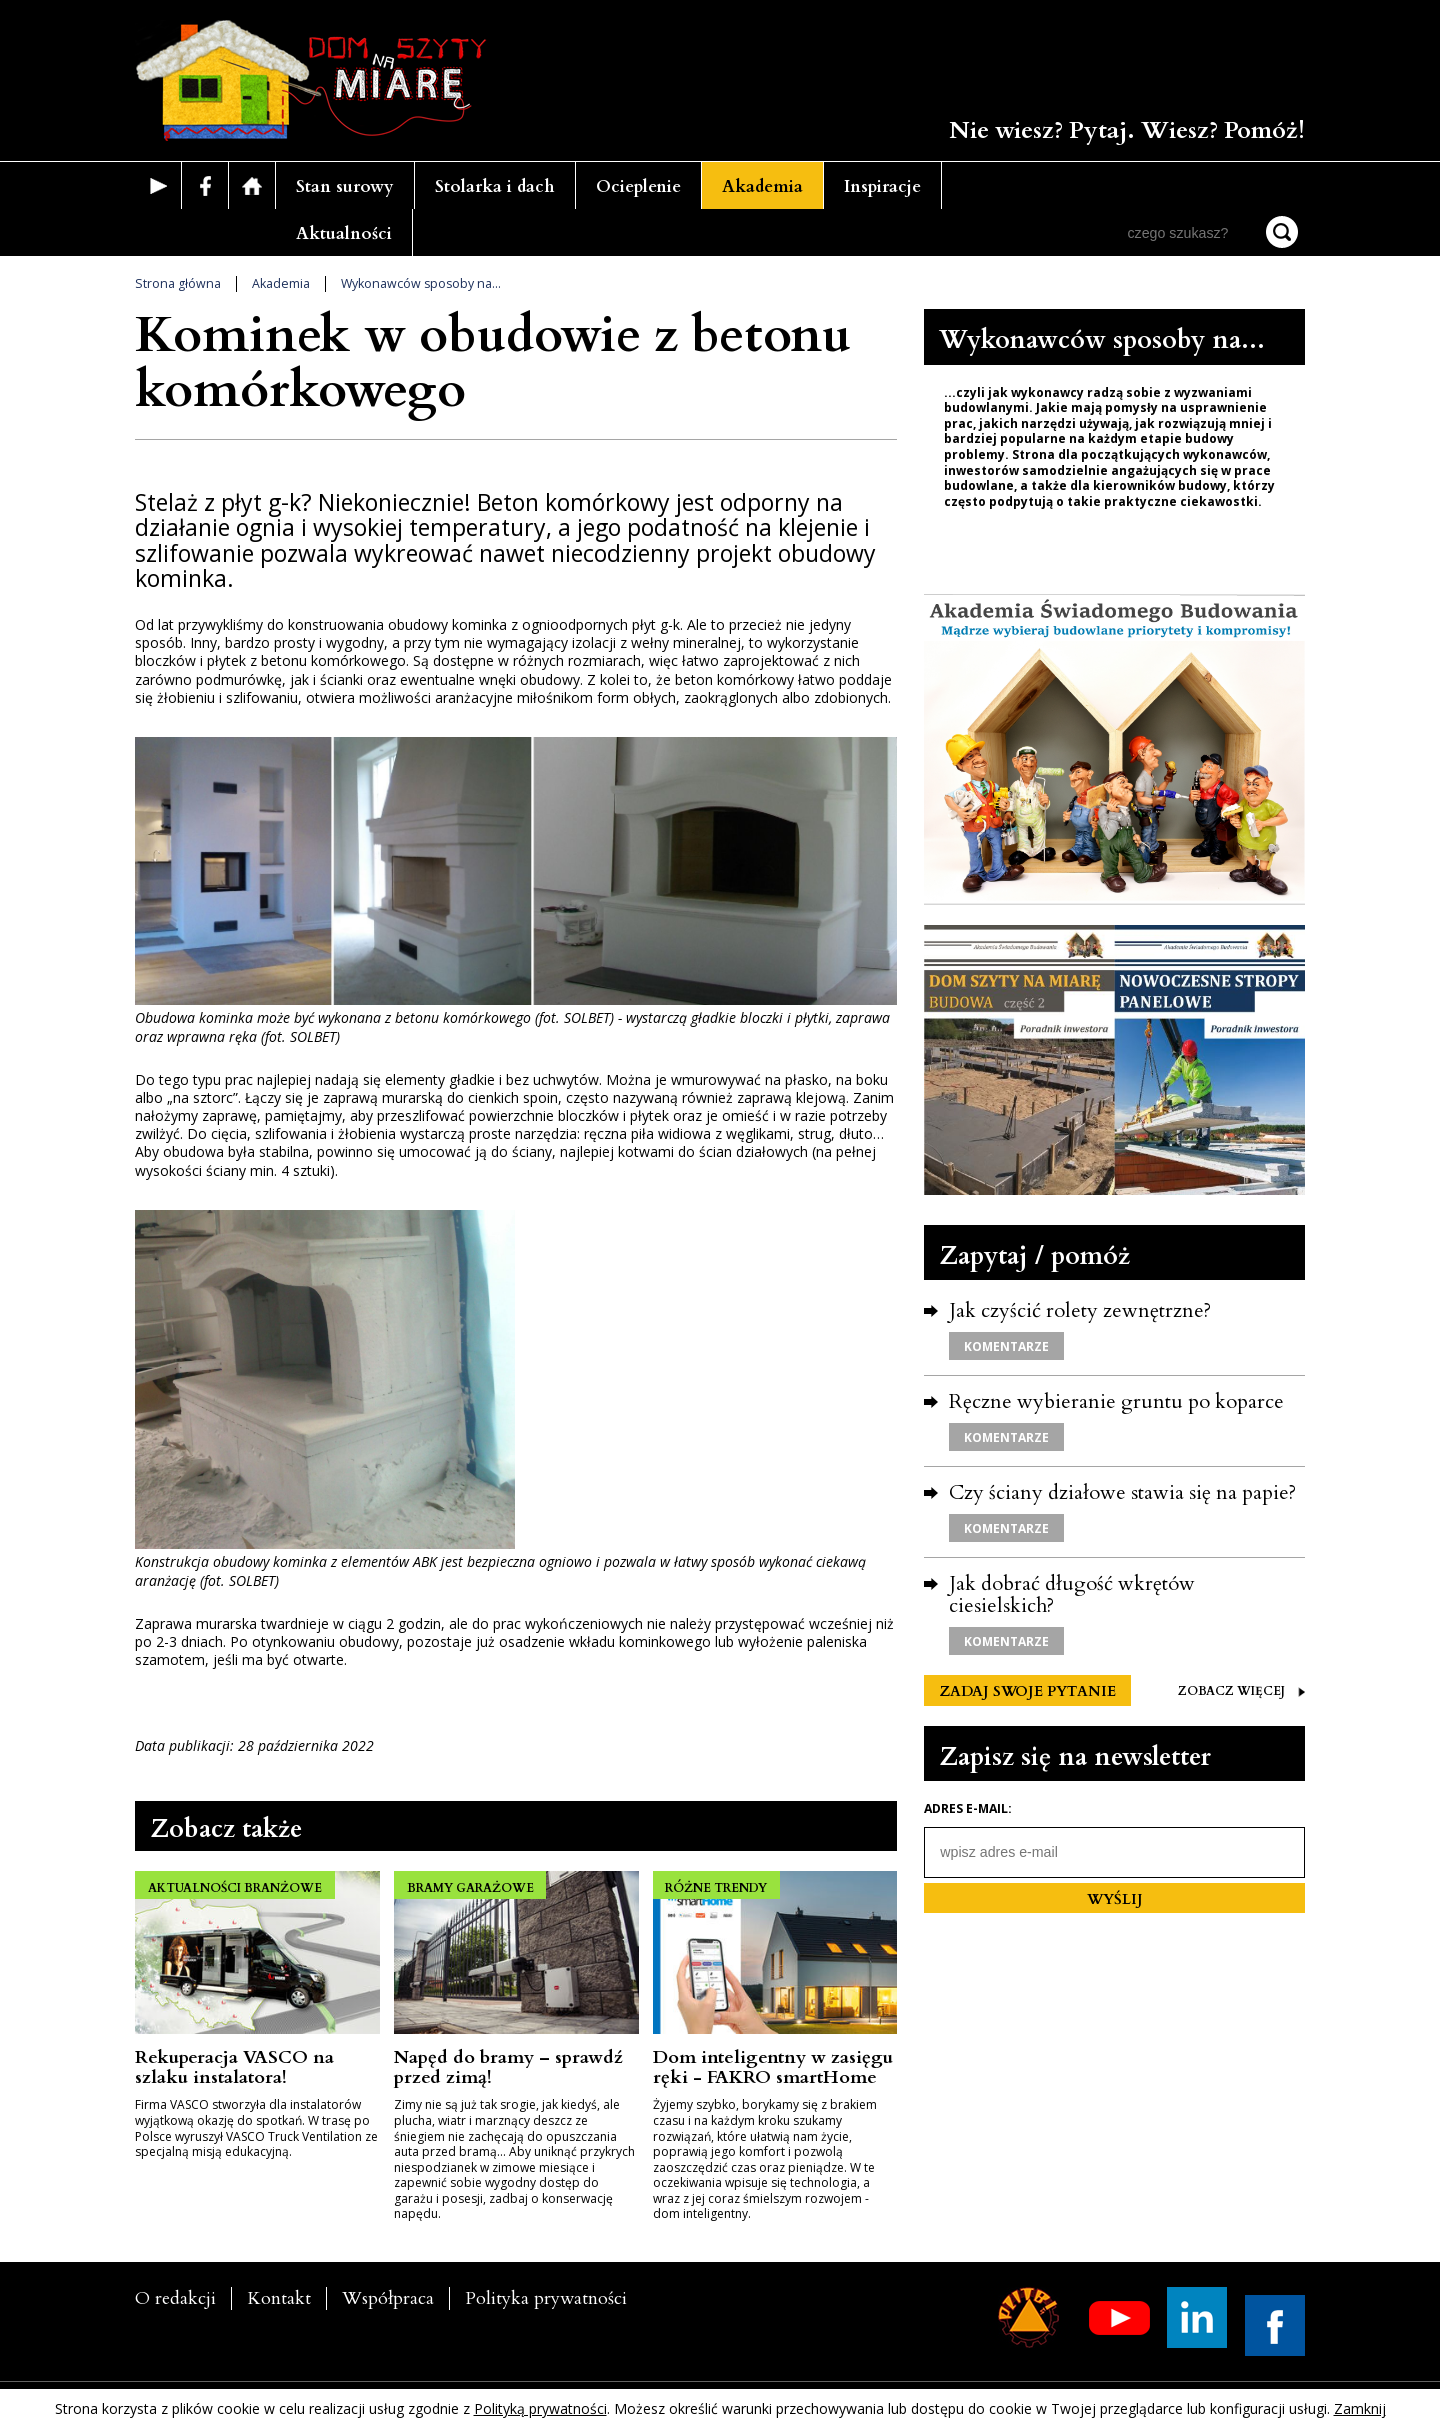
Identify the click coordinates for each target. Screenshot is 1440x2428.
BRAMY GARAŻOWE (472, 1885)
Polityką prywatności (540, 2408)
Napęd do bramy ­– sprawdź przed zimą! (508, 2067)
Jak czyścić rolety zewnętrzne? (1080, 1310)
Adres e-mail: (968, 1809)
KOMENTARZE (1006, 1346)
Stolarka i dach (495, 186)
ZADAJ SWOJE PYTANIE (1027, 1691)
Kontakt (279, 2298)
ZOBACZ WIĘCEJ (1241, 1691)
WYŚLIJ (1115, 1899)
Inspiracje (882, 186)
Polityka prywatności (546, 2298)
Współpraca (388, 2298)
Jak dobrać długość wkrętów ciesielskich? (1072, 1594)
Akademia (762, 186)
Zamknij (1360, 2408)
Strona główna (178, 283)
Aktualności (344, 233)
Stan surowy (345, 186)
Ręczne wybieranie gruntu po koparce (1116, 1401)
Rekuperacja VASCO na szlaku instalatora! (234, 2067)
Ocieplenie (638, 186)
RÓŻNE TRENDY (719, 1885)
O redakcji (175, 2298)
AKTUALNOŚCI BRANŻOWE (237, 1885)
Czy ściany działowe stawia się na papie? (1122, 1492)
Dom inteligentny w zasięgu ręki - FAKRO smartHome (773, 2067)
